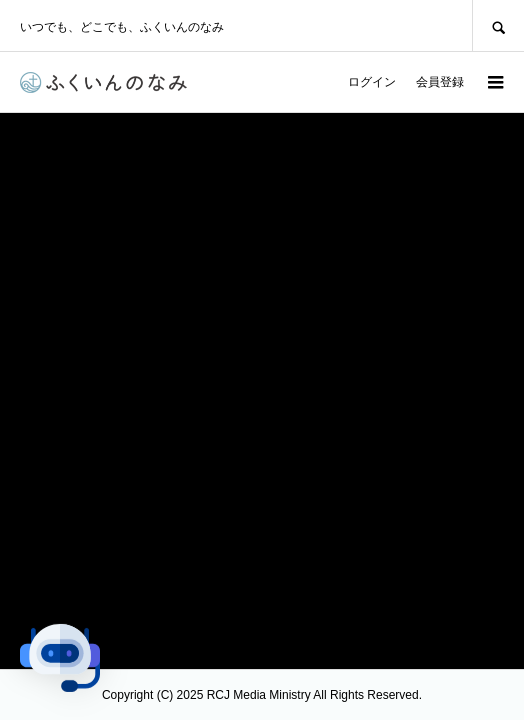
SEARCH (498, 25)
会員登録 (440, 82)
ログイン (372, 82)
